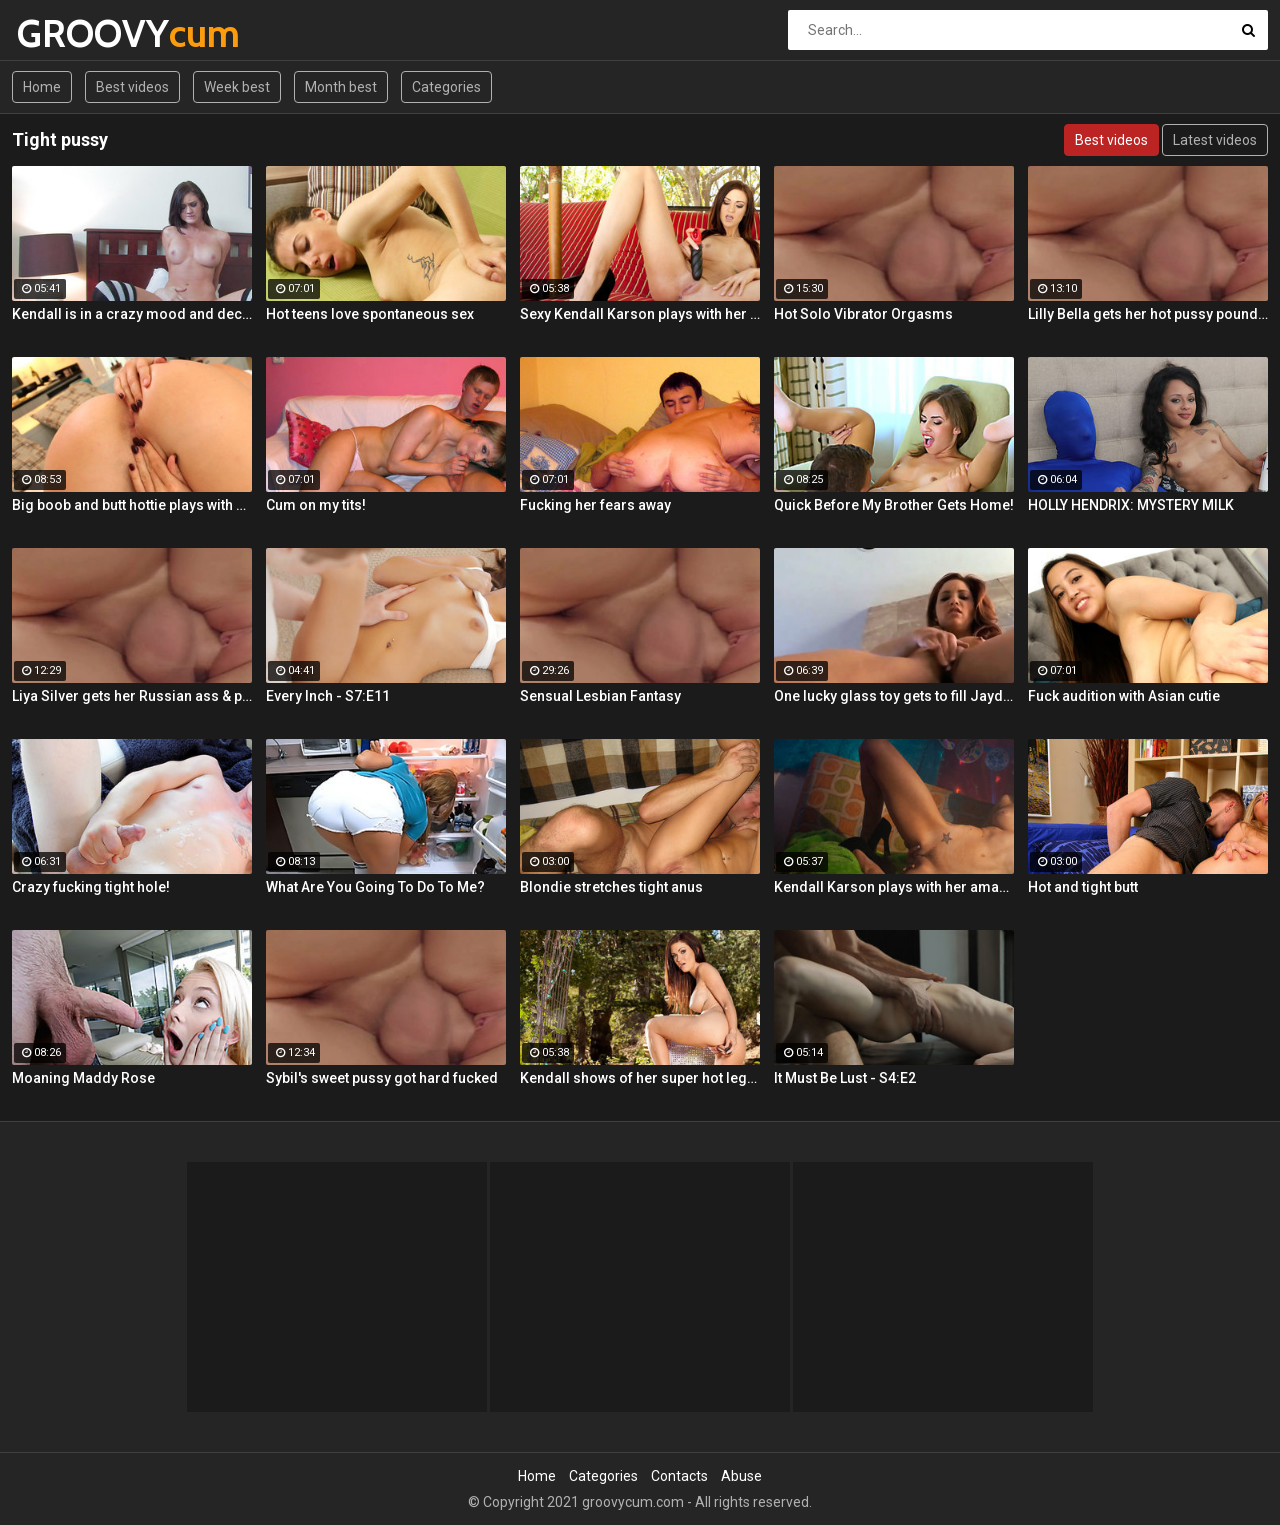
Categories (446, 87)
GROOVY (69, 33)
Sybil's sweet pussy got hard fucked (382, 1078)
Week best (237, 87)
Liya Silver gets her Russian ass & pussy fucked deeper (132, 696)
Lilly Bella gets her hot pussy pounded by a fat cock (1148, 314)
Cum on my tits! (316, 505)
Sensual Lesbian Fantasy (600, 696)
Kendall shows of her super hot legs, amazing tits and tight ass (640, 1078)
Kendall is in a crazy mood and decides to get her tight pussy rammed (132, 314)
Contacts (679, 1476)
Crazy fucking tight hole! (91, 887)
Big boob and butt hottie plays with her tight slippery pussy (132, 505)
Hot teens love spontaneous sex (370, 314)
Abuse (741, 1476)
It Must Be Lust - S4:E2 (845, 1078)
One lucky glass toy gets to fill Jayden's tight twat (894, 696)
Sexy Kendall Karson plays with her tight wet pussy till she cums (640, 314)
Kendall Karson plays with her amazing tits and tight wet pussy (894, 887)
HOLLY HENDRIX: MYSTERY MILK (1131, 505)
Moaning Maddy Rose (83, 1078)
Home (42, 87)
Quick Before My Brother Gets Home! (894, 505)
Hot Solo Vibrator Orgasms (863, 314)
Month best (341, 87)
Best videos (132, 87)
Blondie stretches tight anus (611, 887)
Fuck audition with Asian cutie (1124, 696)
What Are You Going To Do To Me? (375, 887)
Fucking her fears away (595, 505)
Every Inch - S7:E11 (328, 696)
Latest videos (1215, 140)
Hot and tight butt (1083, 887)
